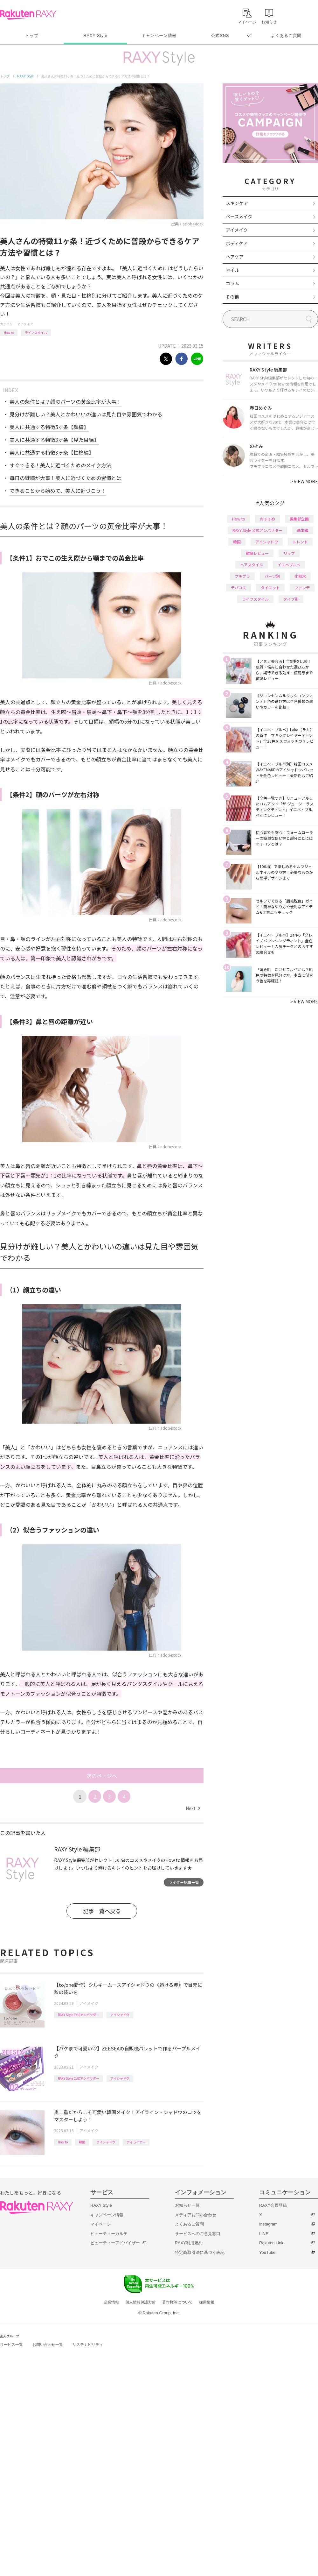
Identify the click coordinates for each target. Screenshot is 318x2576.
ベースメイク (239, 216)
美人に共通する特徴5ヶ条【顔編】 (49, 427)
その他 (232, 297)
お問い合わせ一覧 (47, 2344)
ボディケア (237, 243)
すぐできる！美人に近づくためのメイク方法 (60, 465)
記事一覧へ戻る (102, 1911)
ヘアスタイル (251, 564)
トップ (31, 35)
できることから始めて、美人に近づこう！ (58, 490)
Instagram (268, 2224)
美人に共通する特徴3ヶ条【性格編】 (52, 452)
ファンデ (302, 587)
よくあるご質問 (286, 35)
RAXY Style (95, 35)
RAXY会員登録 (273, 2205)
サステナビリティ (88, 2344)
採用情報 (206, 2302)
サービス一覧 (11, 2344)
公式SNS (220, 35)
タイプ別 (291, 599)
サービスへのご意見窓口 (197, 2233)
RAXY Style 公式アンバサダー (78, 2014)
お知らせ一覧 (187, 2205)
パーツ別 (272, 576)
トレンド (300, 541)
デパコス (238, 587)
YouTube (267, 2252)
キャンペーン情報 (159, 35)
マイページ (100, 2224)
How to (9, 332)
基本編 (302, 530)
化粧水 (300, 576)
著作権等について (177, 2302)
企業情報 (111, 2302)
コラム (232, 283)
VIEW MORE (304, 481)
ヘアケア (235, 256)
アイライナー (136, 2142)
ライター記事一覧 (184, 1882)
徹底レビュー (257, 553)
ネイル (232, 270)
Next (193, 1808)
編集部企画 (299, 518)
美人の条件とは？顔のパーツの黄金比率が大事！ (65, 401)
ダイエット (270, 587)
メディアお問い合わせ (195, 2214)
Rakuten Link (271, 2242)
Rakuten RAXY (28, 15)
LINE (263, 2233)
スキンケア (237, 203)
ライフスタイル (36, 332)
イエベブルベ (289, 564)
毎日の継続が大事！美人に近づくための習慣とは (65, 478)
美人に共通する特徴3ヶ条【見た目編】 (54, 439)
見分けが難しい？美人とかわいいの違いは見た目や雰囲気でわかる (86, 414)
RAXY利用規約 (189, 2242)
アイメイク (25, 324)
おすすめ (267, 518)
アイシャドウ (119, 2014)
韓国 (82, 2142)
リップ (289, 553)
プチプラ (242, 576)
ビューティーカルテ (109, 2233)
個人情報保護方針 (140, 2302)
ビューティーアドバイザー (115, 2242)
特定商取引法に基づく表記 (200, 2252)
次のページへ (101, 1776)
